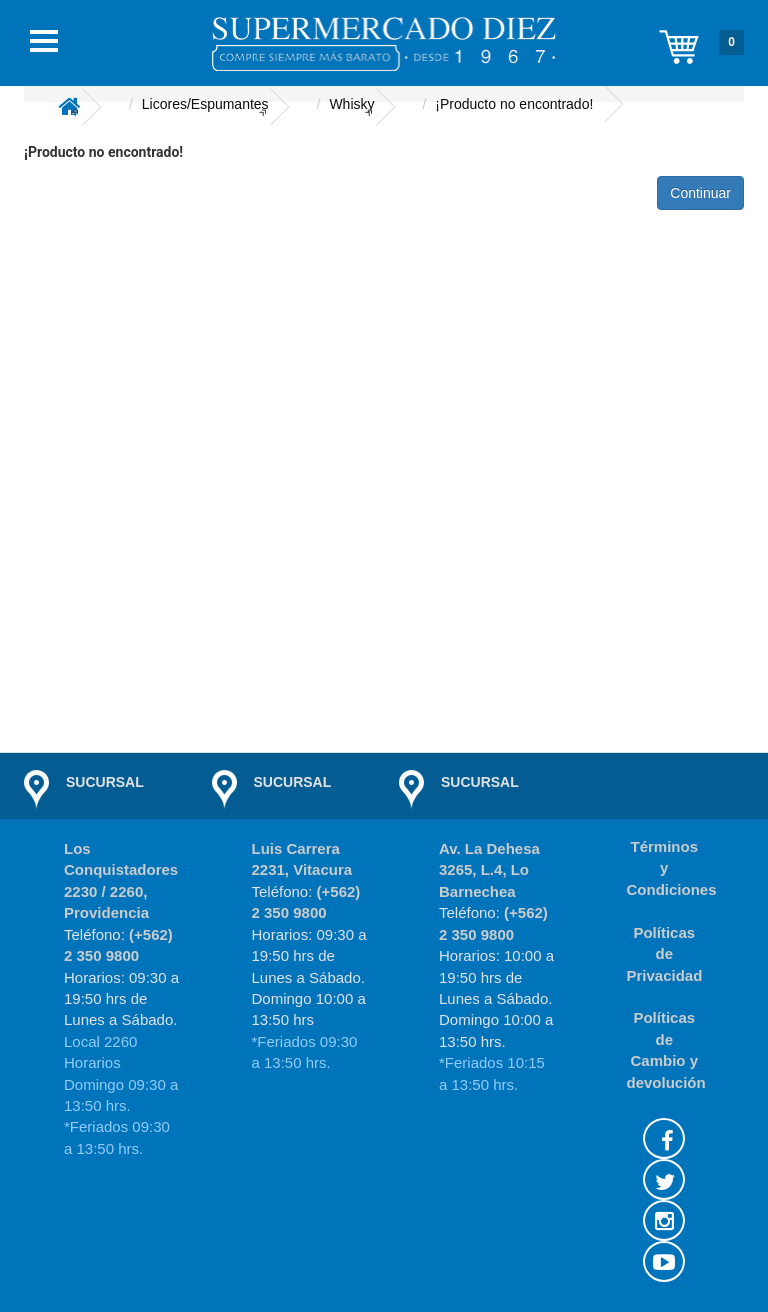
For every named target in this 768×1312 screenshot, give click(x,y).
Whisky (351, 104)
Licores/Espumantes (205, 104)
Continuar (700, 193)
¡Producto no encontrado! (514, 104)
